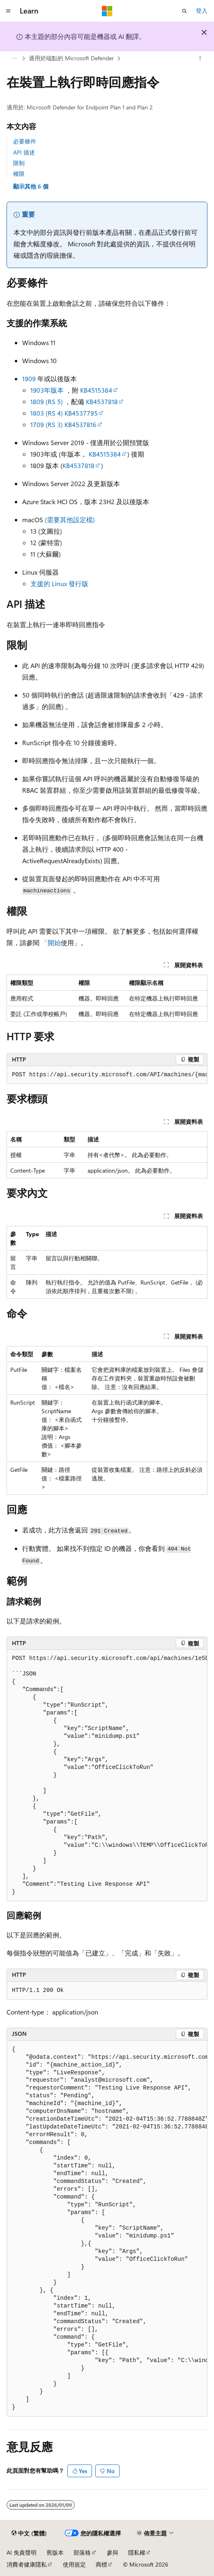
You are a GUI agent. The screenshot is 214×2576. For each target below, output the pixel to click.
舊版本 (55, 2552)
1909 (29, 378)
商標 (101, 2564)
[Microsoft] (107, 11)
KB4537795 (81, 413)
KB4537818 (102, 401)
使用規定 (74, 2564)
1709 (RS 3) (47, 424)
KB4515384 (96, 390)
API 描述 (24, 152)
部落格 (82, 2552)
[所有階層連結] (14, 58)
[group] (107, 1075)
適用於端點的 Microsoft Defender (71, 58)
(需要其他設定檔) (70, 519)
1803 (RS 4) (47, 413)
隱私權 (136, 2552)
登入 (201, 10)
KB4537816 (80, 424)
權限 (19, 173)
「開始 (51, 942)
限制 (19, 163)
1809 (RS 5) (47, 401)
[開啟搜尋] (184, 11)
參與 (112, 2552)
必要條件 (24, 141)
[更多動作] (200, 58)
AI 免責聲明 (22, 2552)
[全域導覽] (8, 11)
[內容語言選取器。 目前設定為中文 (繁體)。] (29, 2533)
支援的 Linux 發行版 (59, 583)
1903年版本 (47, 390)
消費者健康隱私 (27, 2564)
